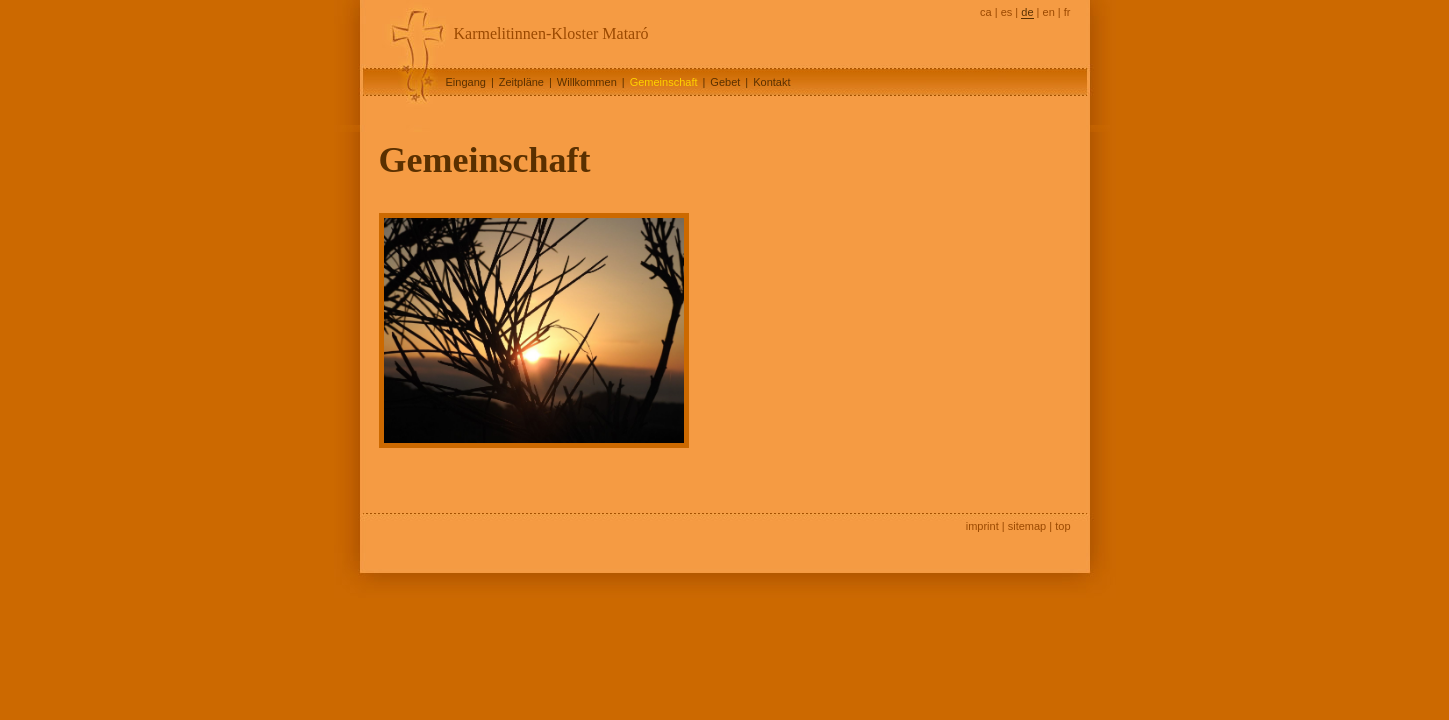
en (1049, 12)
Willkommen (587, 82)
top (1062, 526)
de (1027, 12)
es (1007, 12)
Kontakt (771, 82)
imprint (982, 526)
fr (1067, 12)
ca (986, 12)
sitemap (1027, 526)
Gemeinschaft (664, 82)
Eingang (466, 82)
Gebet (725, 82)
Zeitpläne (521, 82)
